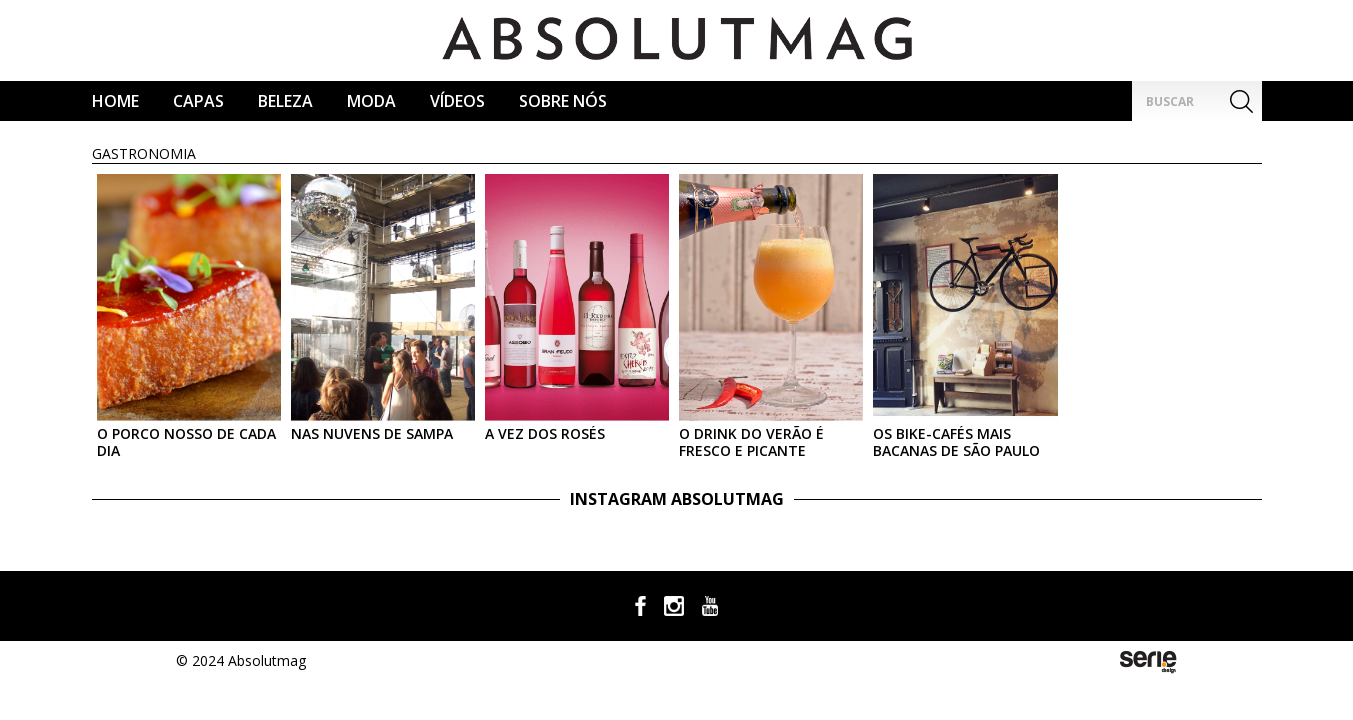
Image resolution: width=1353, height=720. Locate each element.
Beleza (285, 101)
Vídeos (457, 101)
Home (115, 101)
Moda (371, 101)
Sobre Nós (563, 101)
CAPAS (198, 101)
